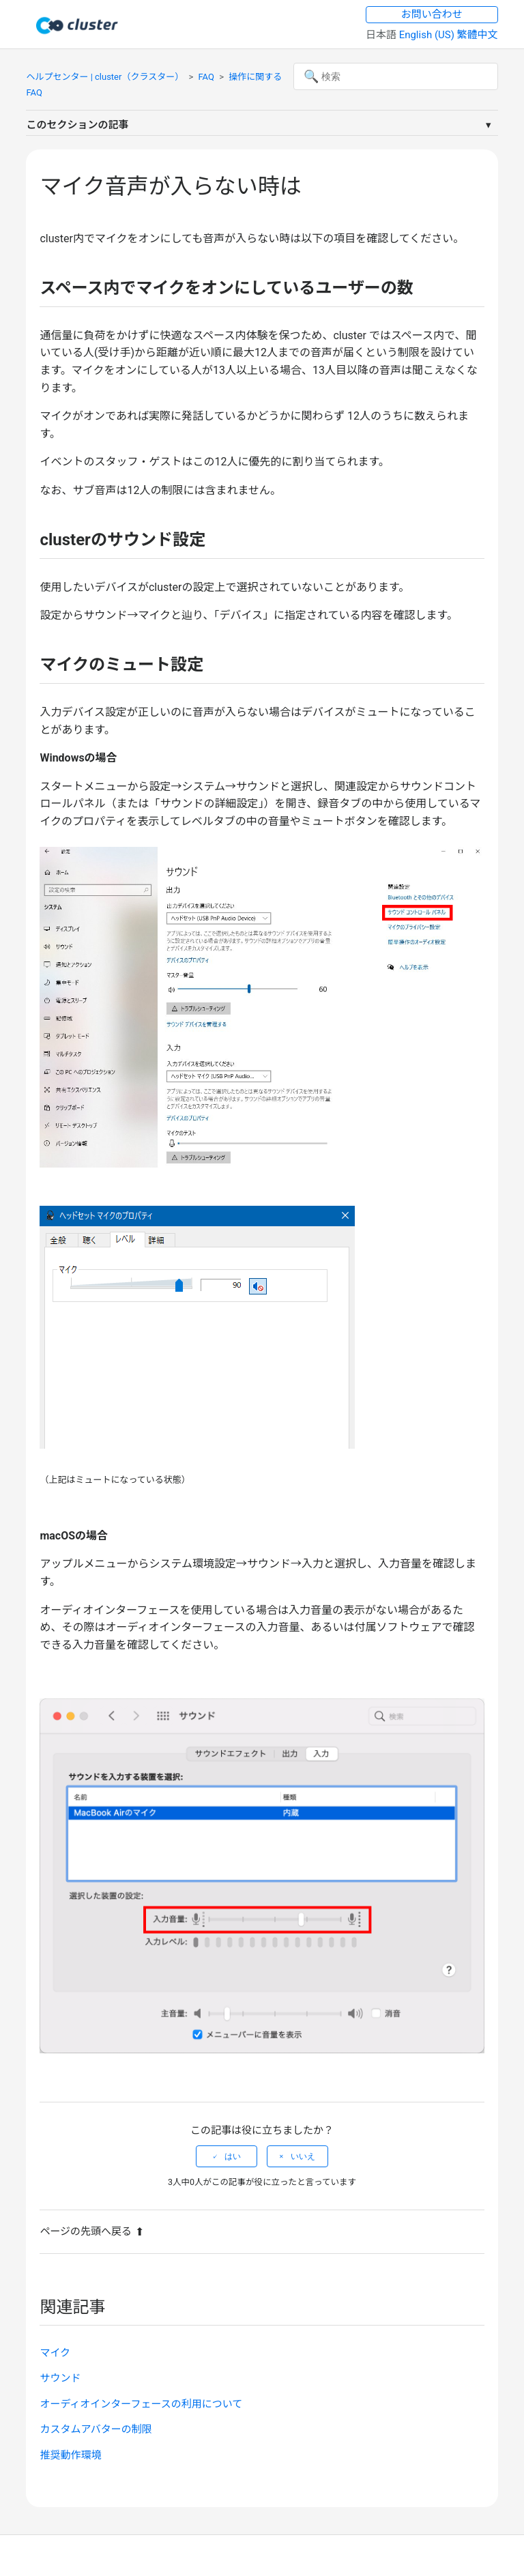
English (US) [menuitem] (428, 35)
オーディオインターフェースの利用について (141, 2404)
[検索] (395, 76)
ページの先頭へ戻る (92, 2231)
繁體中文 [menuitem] (477, 35)
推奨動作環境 (70, 2455)
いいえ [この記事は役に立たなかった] (303, 2156)
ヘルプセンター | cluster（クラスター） (105, 77)
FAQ (206, 77)
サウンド (60, 2378)
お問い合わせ (432, 14)
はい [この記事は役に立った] (232, 2156)
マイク (55, 2353)
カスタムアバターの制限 (95, 2429)
